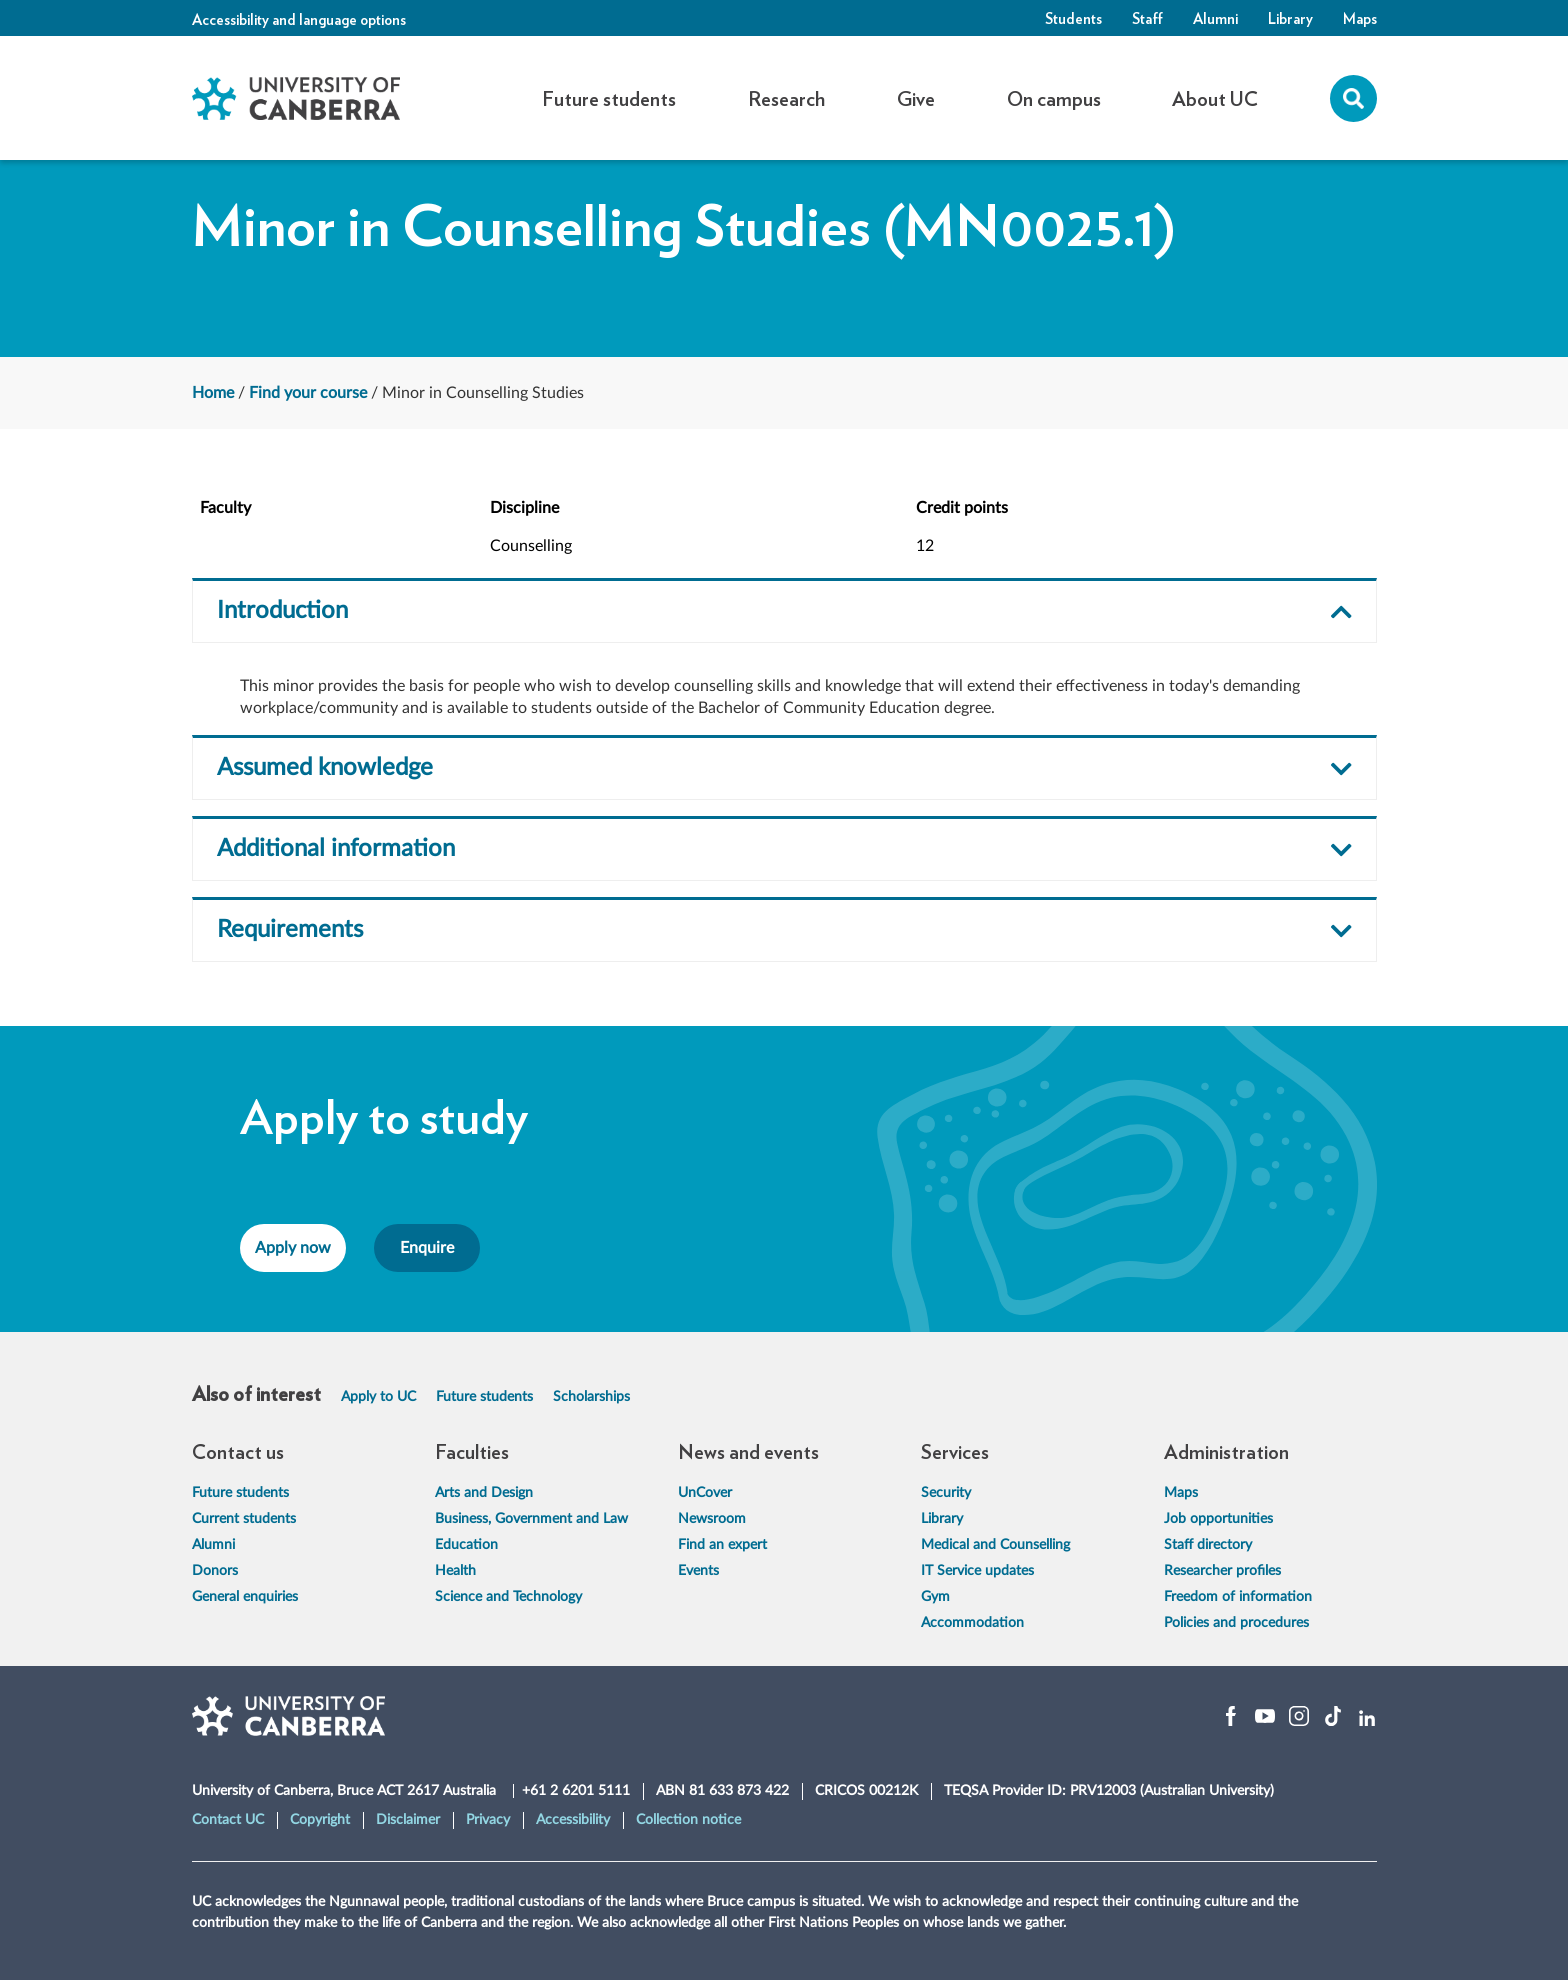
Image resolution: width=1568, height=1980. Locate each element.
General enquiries (245, 1597)
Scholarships (591, 1397)
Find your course (308, 393)
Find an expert (722, 1545)
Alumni (1215, 18)
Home (213, 393)
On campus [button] (1054, 98)
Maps (1360, 18)
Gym (935, 1597)
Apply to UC (378, 1397)
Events (698, 1571)
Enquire (427, 1248)
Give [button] (916, 98)
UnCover (705, 1493)
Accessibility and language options (299, 19)
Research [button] (786, 98)
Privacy (488, 1820)
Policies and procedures (1236, 1623)
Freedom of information (1238, 1597)
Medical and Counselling (995, 1545)
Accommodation (972, 1623)
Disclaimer (408, 1820)
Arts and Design (484, 1493)
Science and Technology (508, 1597)
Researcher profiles (1222, 1571)
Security (946, 1493)
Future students (484, 1397)
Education (466, 1545)
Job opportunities (1218, 1519)
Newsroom (712, 1519)
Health (455, 1571)
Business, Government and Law (531, 1519)
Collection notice (688, 1820)
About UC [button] (1215, 98)
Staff (1147, 18)
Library (1290, 18)
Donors (215, 1571)
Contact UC (228, 1820)
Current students (244, 1519)
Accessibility (573, 1820)
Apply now (293, 1248)
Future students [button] (609, 98)
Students (1073, 18)
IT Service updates (977, 1571)
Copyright (320, 1820)
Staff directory (1208, 1545)
